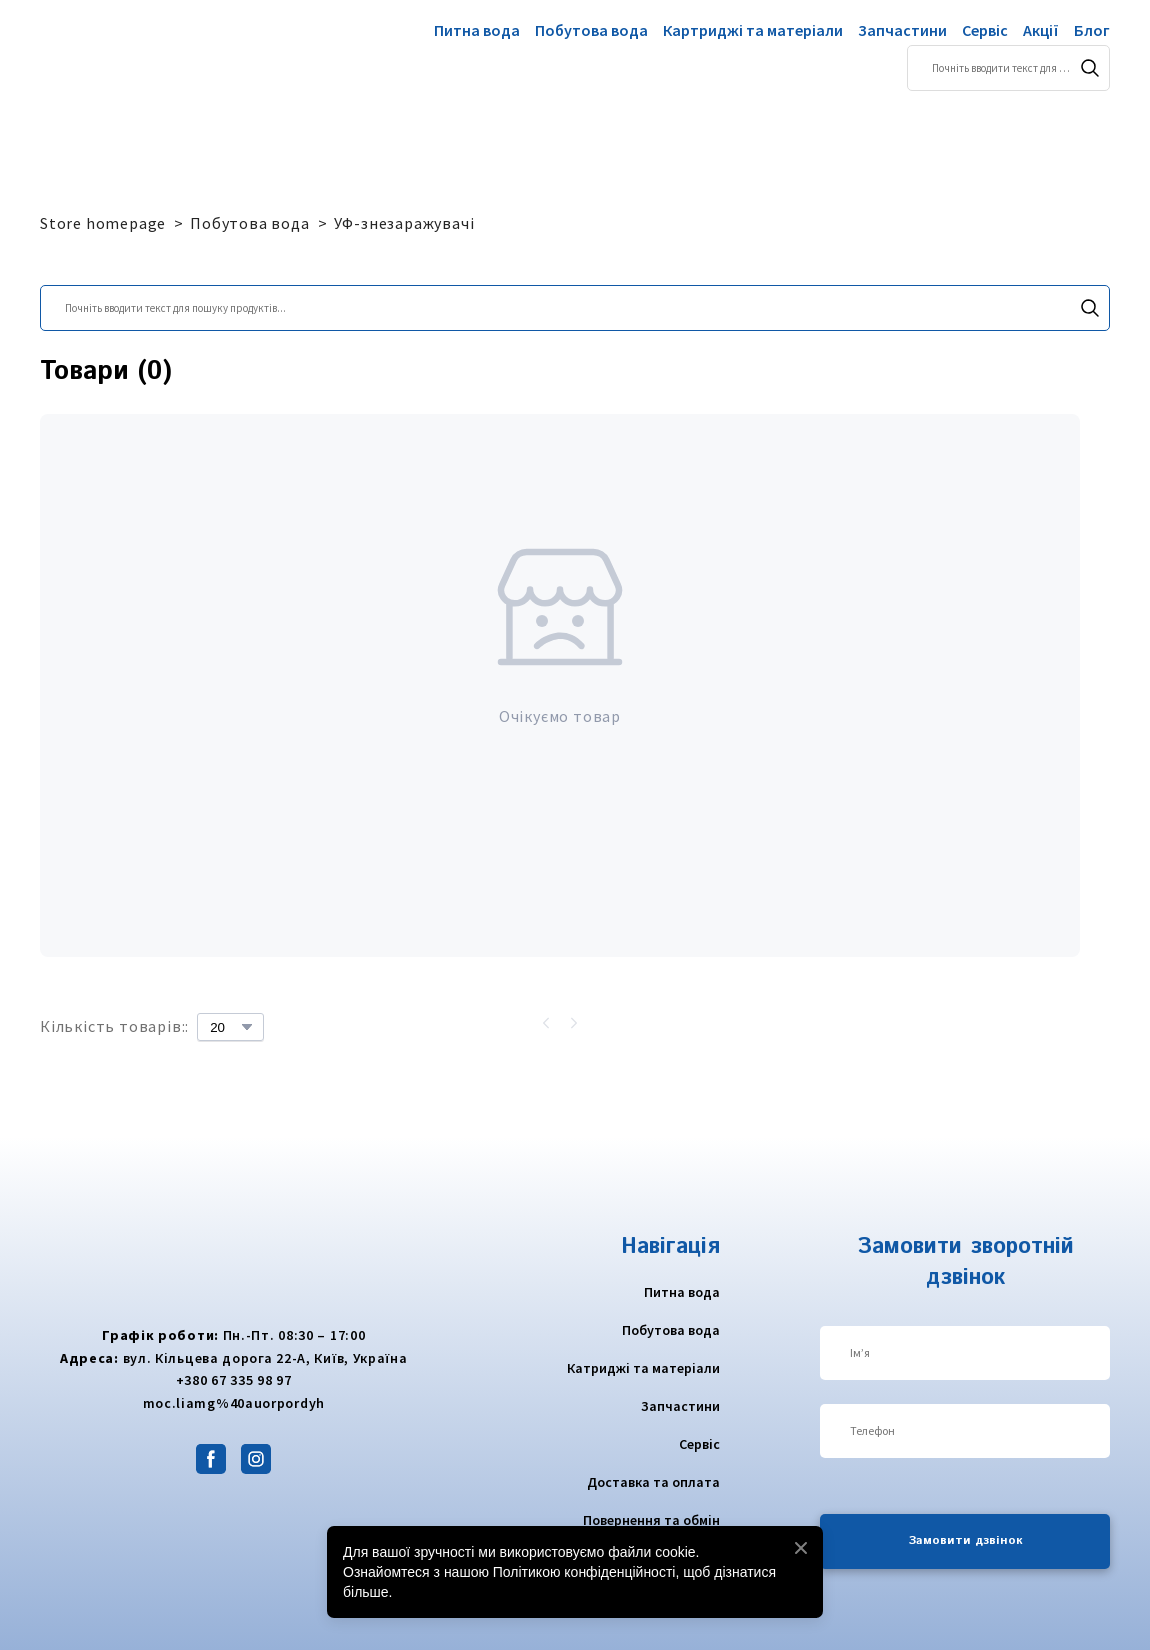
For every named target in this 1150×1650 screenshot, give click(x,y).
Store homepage (103, 223)
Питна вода (477, 30)
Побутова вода (591, 30)
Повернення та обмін (651, 1520)
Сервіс (985, 30)
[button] (1090, 68)
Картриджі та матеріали (753, 30)
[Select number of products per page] (230, 1027)
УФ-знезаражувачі (404, 223)
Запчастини (902, 30)
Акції (1041, 30)
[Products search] (1008, 68)
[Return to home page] (118, 56)
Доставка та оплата (653, 1482)
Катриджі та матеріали (643, 1368)
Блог (1092, 30)
